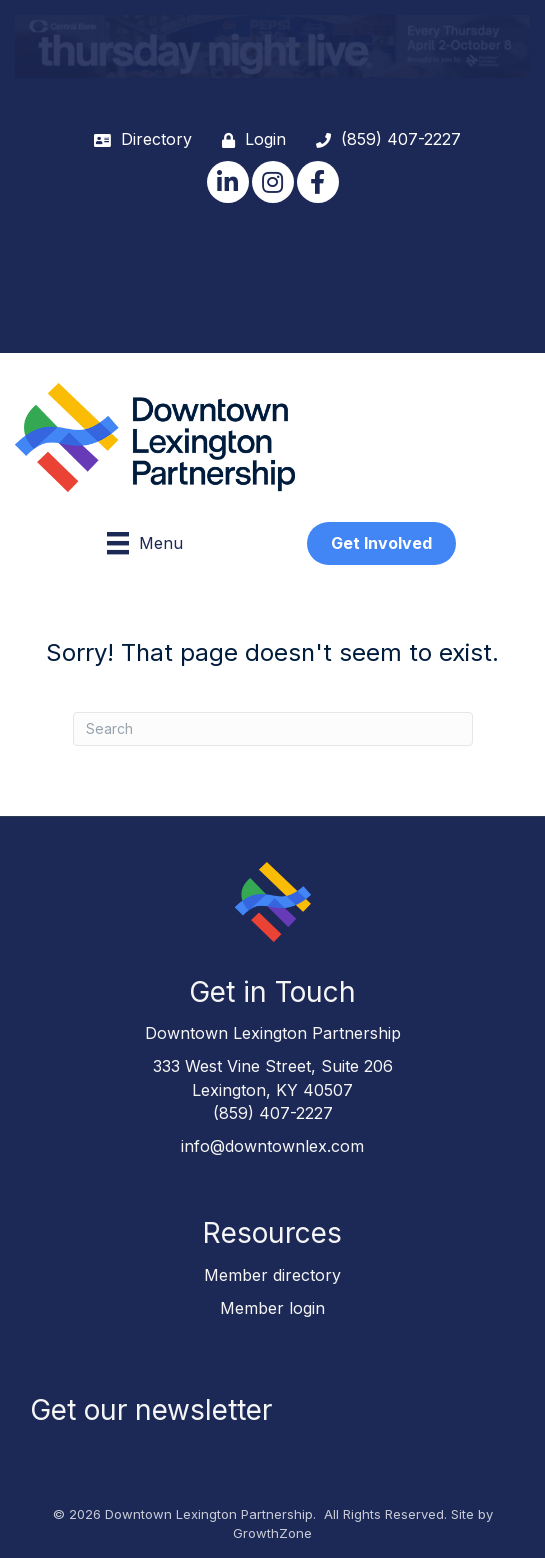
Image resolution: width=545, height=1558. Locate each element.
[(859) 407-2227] (383, 139)
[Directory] (138, 139)
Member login (272, 1308)
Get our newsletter (151, 1410)
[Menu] (145, 543)
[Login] (249, 139)
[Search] (273, 729)
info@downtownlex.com (272, 1146)
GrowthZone (272, 1533)
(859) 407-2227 (273, 1113)
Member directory (272, 1275)
